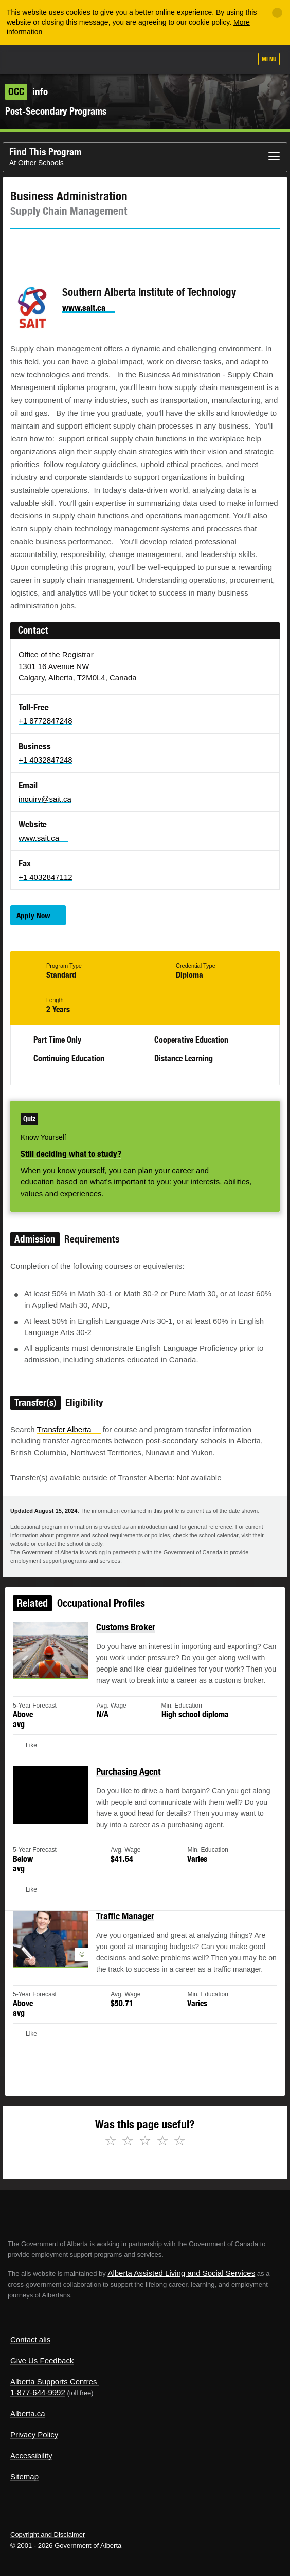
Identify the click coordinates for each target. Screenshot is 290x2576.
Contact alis (30, 2339)
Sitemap (24, 2476)
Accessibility (31, 2455)
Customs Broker (126, 1639)
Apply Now (33, 915)
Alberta (27, 59)
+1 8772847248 (45, 720)
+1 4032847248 (45, 759)
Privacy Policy (34, 2434)
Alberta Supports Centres (53, 2381)
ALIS (62, 58)
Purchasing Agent (129, 1778)
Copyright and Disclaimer (47, 2534)
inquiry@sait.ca (45, 798)
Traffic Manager (126, 1917)
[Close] (277, 13)
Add (189, 60)
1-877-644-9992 (37, 2392)
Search (239, 60)
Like (214, 59)
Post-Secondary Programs (55, 111)
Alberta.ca (27, 2413)
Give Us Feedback (42, 2360)
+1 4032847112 (45, 877)
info (26, 91)
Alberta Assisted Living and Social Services (181, 2273)
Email (105, 248)
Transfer (68, 1429)
